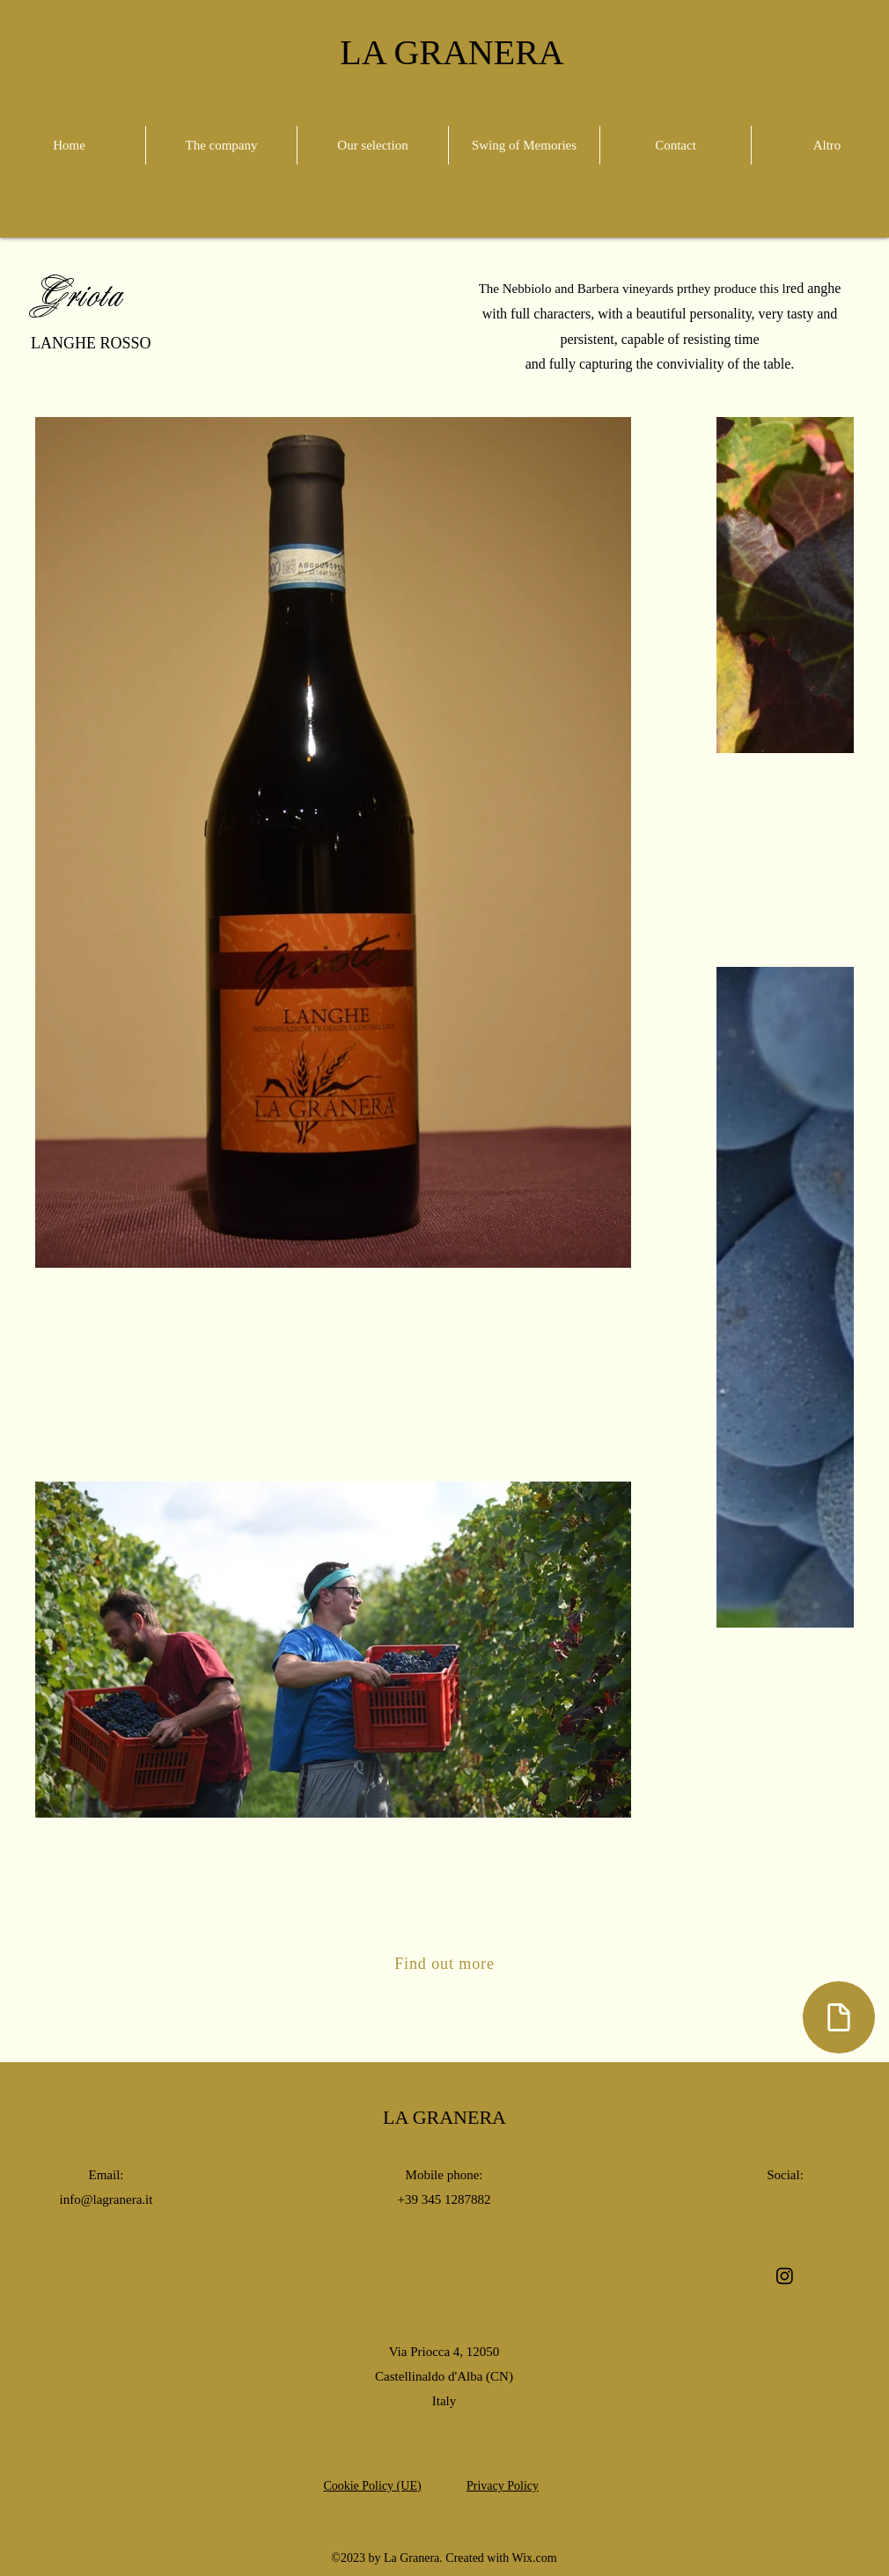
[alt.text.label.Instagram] (785, 2276)
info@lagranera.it (106, 2199)
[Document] (839, 2017)
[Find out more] (444, 1963)
